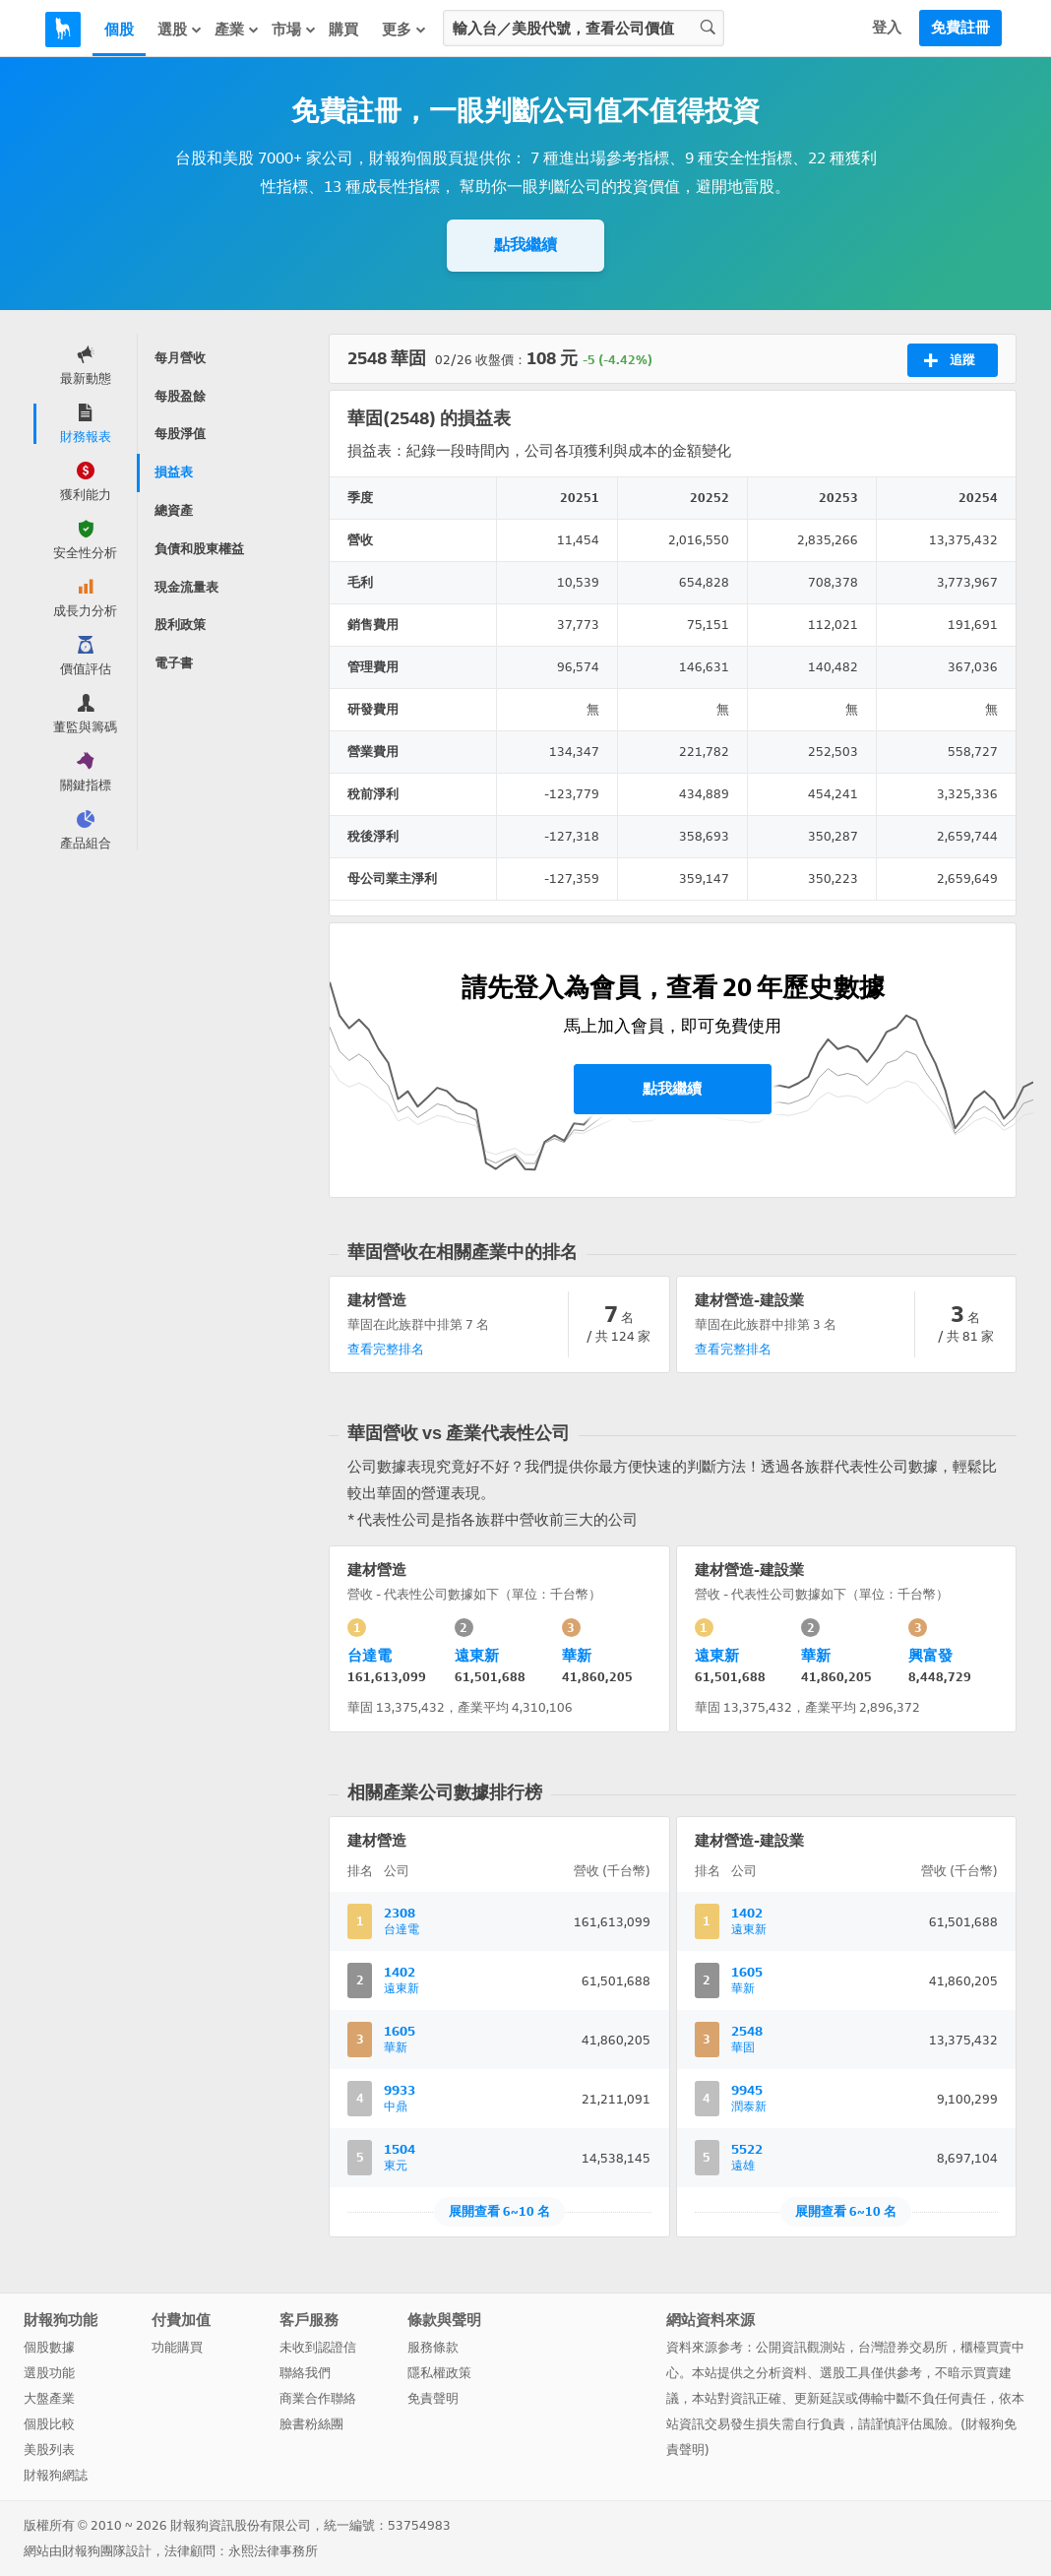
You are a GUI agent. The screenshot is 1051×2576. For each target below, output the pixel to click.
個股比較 (49, 2424)
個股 (119, 29)
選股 (180, 29)
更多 (404, 29)
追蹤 (949, 360)
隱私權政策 (439, 2372)
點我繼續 (525, 244)
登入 (886, 27)
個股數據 (49, 2347)
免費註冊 (960, 27)
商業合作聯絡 (317, 2398)
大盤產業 (49, 2398)
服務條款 (433, 2347)
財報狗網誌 (56, 2475)
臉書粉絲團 (311, 2424)
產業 (237, 29)
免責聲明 (433, 2398)
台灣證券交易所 (903, 2347)
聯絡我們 (305, 2372)
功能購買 (177, 2347)
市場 (294, 29)
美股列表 (49, 2449)
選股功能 (49, 2372)
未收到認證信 (317, 2347)
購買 (343, 29)
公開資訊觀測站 (800, 2347)
